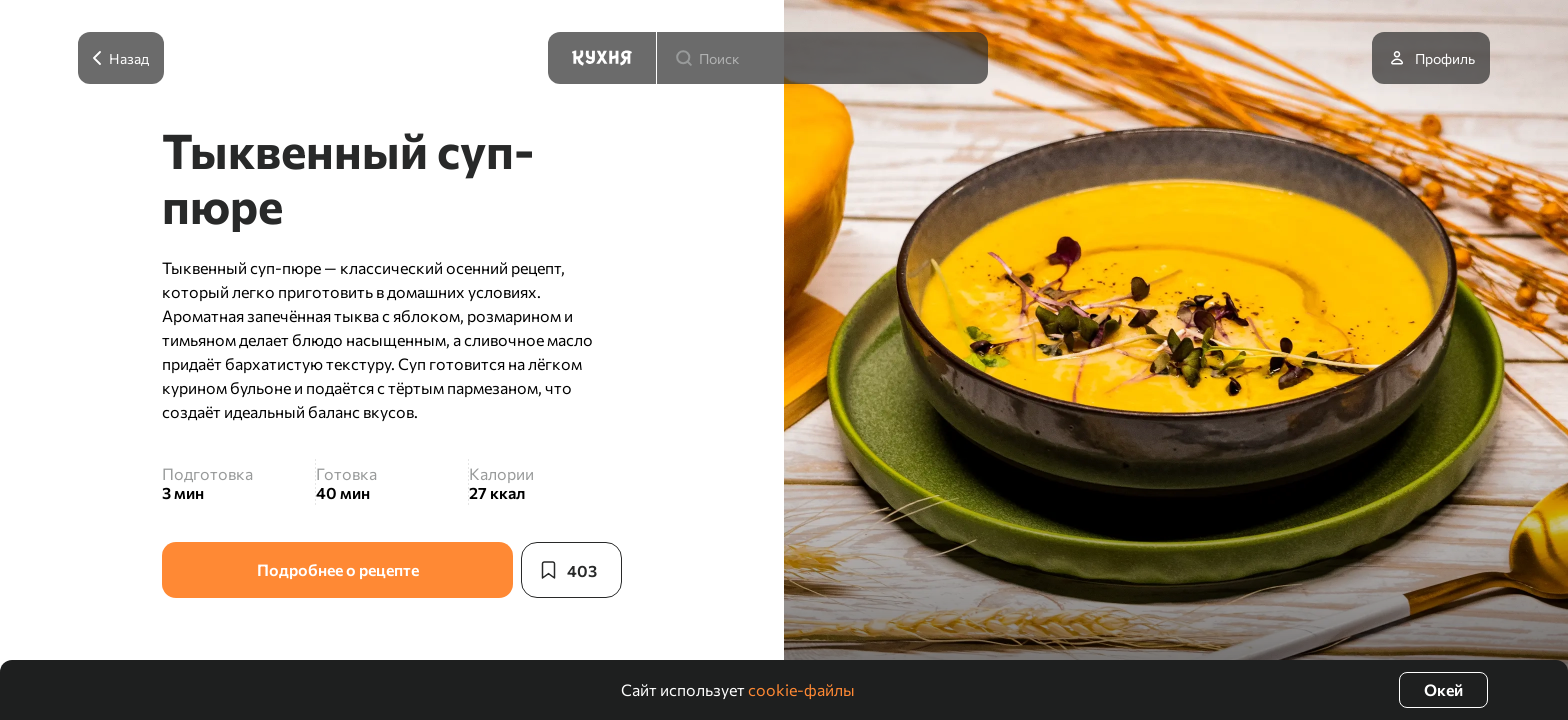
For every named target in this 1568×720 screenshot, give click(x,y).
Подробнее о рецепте (338, 569)
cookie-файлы (801, 689)
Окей (1443, 689)
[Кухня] (602, 58)
